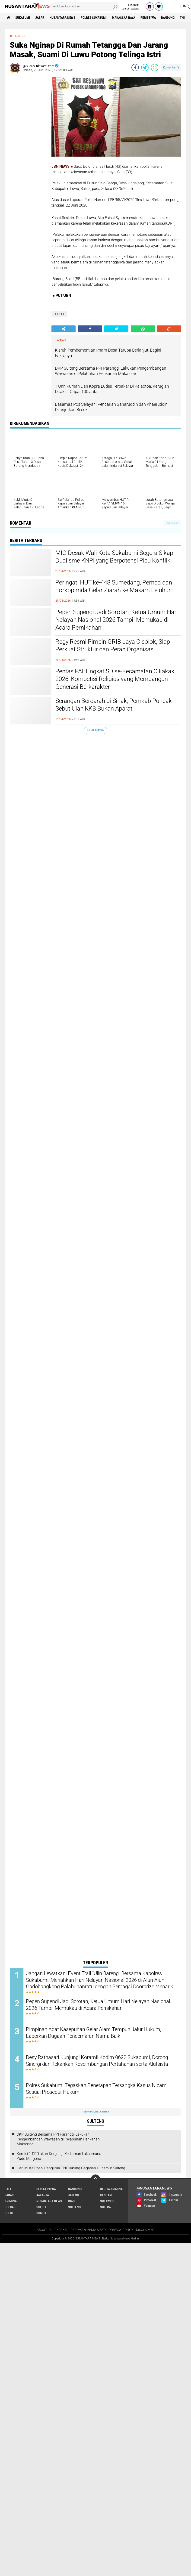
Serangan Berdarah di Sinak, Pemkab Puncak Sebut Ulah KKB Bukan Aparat (113, 704)
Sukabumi (22, 17)
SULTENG (74, 2207)
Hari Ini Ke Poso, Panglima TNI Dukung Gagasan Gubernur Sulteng (71, 2168)
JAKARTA (42, 2195)
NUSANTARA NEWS (62, 17)
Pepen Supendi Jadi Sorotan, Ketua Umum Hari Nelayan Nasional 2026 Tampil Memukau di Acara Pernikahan (116, 620)
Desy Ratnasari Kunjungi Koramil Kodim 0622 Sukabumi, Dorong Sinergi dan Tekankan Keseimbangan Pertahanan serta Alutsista (97, 2060)
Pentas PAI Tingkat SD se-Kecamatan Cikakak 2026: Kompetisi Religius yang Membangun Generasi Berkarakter (114, 679)
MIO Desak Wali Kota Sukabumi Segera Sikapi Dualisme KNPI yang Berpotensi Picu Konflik (115, 556)
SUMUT (41, 2213)
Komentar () (171, 67)
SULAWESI (107, 2201)
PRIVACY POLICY (121, 2230)
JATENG (73, 2195)
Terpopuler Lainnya (95, 2111)
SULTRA (105, 2207)
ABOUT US (44, 2230)
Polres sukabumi (94, 17)
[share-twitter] (145, 67)
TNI (182, 17)
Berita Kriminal (112, 2189)
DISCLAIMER (145, 2230)
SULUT (9, 2213)
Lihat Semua (95, 730)
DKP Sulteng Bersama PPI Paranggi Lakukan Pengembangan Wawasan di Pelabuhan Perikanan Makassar (58, 2139)
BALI (8, 2189)
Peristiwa (148, 17)
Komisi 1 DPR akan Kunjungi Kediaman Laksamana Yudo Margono (59, 2156)
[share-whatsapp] (154, 67)
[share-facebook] (135, 67)
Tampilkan (172, 523)
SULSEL (20, 36)
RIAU (71, 2201)
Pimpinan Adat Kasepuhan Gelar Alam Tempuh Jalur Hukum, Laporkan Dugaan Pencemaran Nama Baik (93, 2032)
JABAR (39, 17)
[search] (84, 6)
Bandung (168, 17)
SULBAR (10, 2207)
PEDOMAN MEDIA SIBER (88, 2230)
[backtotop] (95, 2179)
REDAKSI (60, 2230)
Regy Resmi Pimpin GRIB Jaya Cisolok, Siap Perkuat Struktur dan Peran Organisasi (112, 645)
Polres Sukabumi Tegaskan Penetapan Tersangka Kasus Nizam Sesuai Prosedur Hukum (96, 2088)
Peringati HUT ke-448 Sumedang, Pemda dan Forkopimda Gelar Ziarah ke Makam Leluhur (113, 586)
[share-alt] (63, 328)
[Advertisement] (28, 146)
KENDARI (106, 2195)
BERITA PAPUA (46, 2189)
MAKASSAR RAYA (123, 17)
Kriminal (11, 2201)
